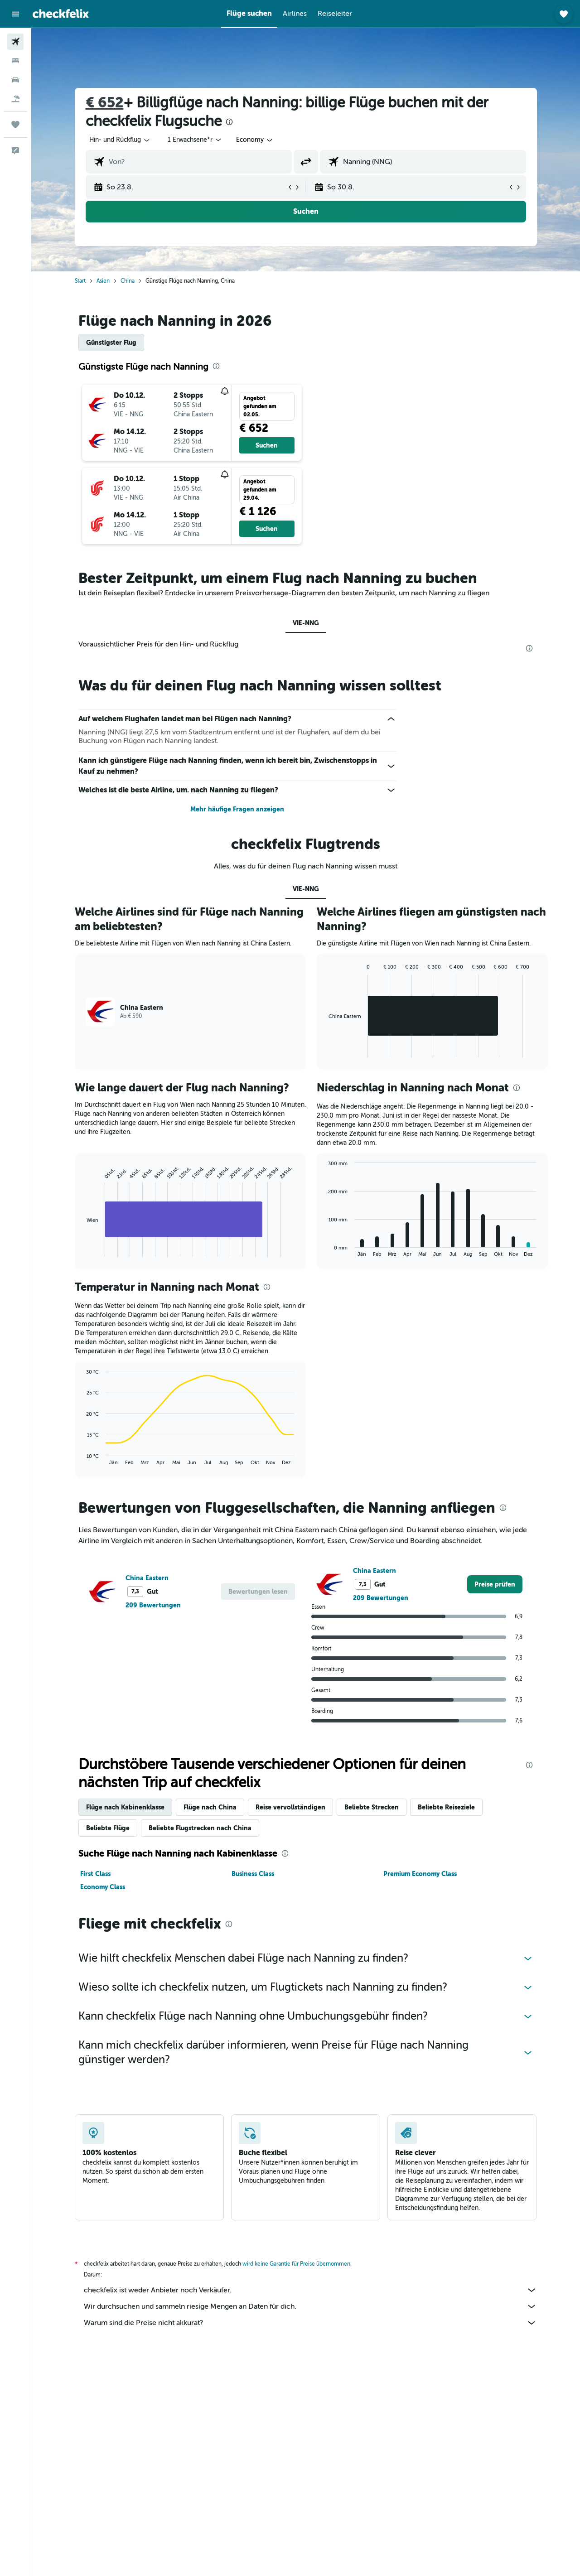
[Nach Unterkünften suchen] (15, 61)
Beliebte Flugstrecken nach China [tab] (200, 1828)
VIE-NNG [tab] (306, 623)
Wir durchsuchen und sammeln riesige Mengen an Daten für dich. (310, 2306)
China (128, 281)
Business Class (253, 1873)
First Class (95, 1873)
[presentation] (229, 122)
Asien (103, 281)
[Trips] (15, 125)
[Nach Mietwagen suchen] (15, 80)
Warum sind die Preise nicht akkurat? (310, 2322)
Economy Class (102, 1887)
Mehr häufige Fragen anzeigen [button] (237, 809)
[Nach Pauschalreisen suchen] (15, 99)
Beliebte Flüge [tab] (108, 1828)
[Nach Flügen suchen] (15, 42)
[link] (494, 1584)
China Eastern (147, 1578)
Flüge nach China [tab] (210, 1807)
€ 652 (105, 102)
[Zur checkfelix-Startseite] (61, 13)
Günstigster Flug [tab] (111, 342)
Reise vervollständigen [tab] (290, 1807)
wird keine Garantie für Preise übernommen (296, 2264)
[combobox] (120, 140)
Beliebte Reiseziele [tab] (446, 1807)
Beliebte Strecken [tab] (371, 1807)
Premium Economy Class (420, 1873)
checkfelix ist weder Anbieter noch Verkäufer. (310, 2290)
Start (80, 281)
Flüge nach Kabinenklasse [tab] (125, 1807)
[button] (15, 14)
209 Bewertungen (153, 1605)
